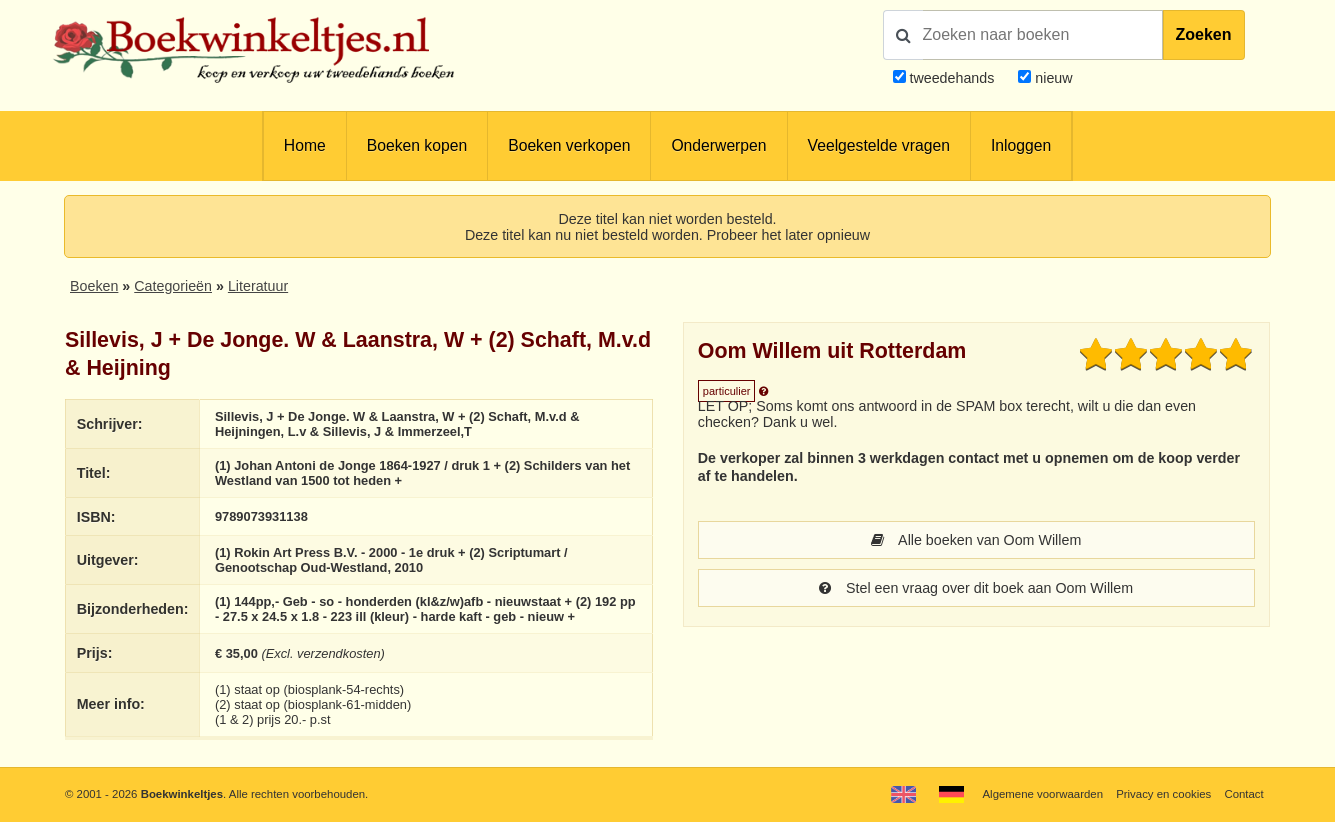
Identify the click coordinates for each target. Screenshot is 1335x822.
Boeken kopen (417, 145)
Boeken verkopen (569, 145)
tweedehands (951, 78)
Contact (1243, 794)
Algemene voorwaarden (1043, 794)
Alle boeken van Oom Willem (976, 540)
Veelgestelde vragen (879, 145)
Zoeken (1204, 34)
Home (305, 145)
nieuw (1051, 78)
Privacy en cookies (1163, 794)
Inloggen (1021, 145)
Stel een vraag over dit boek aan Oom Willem (976, 588)
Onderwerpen (718, 145)
